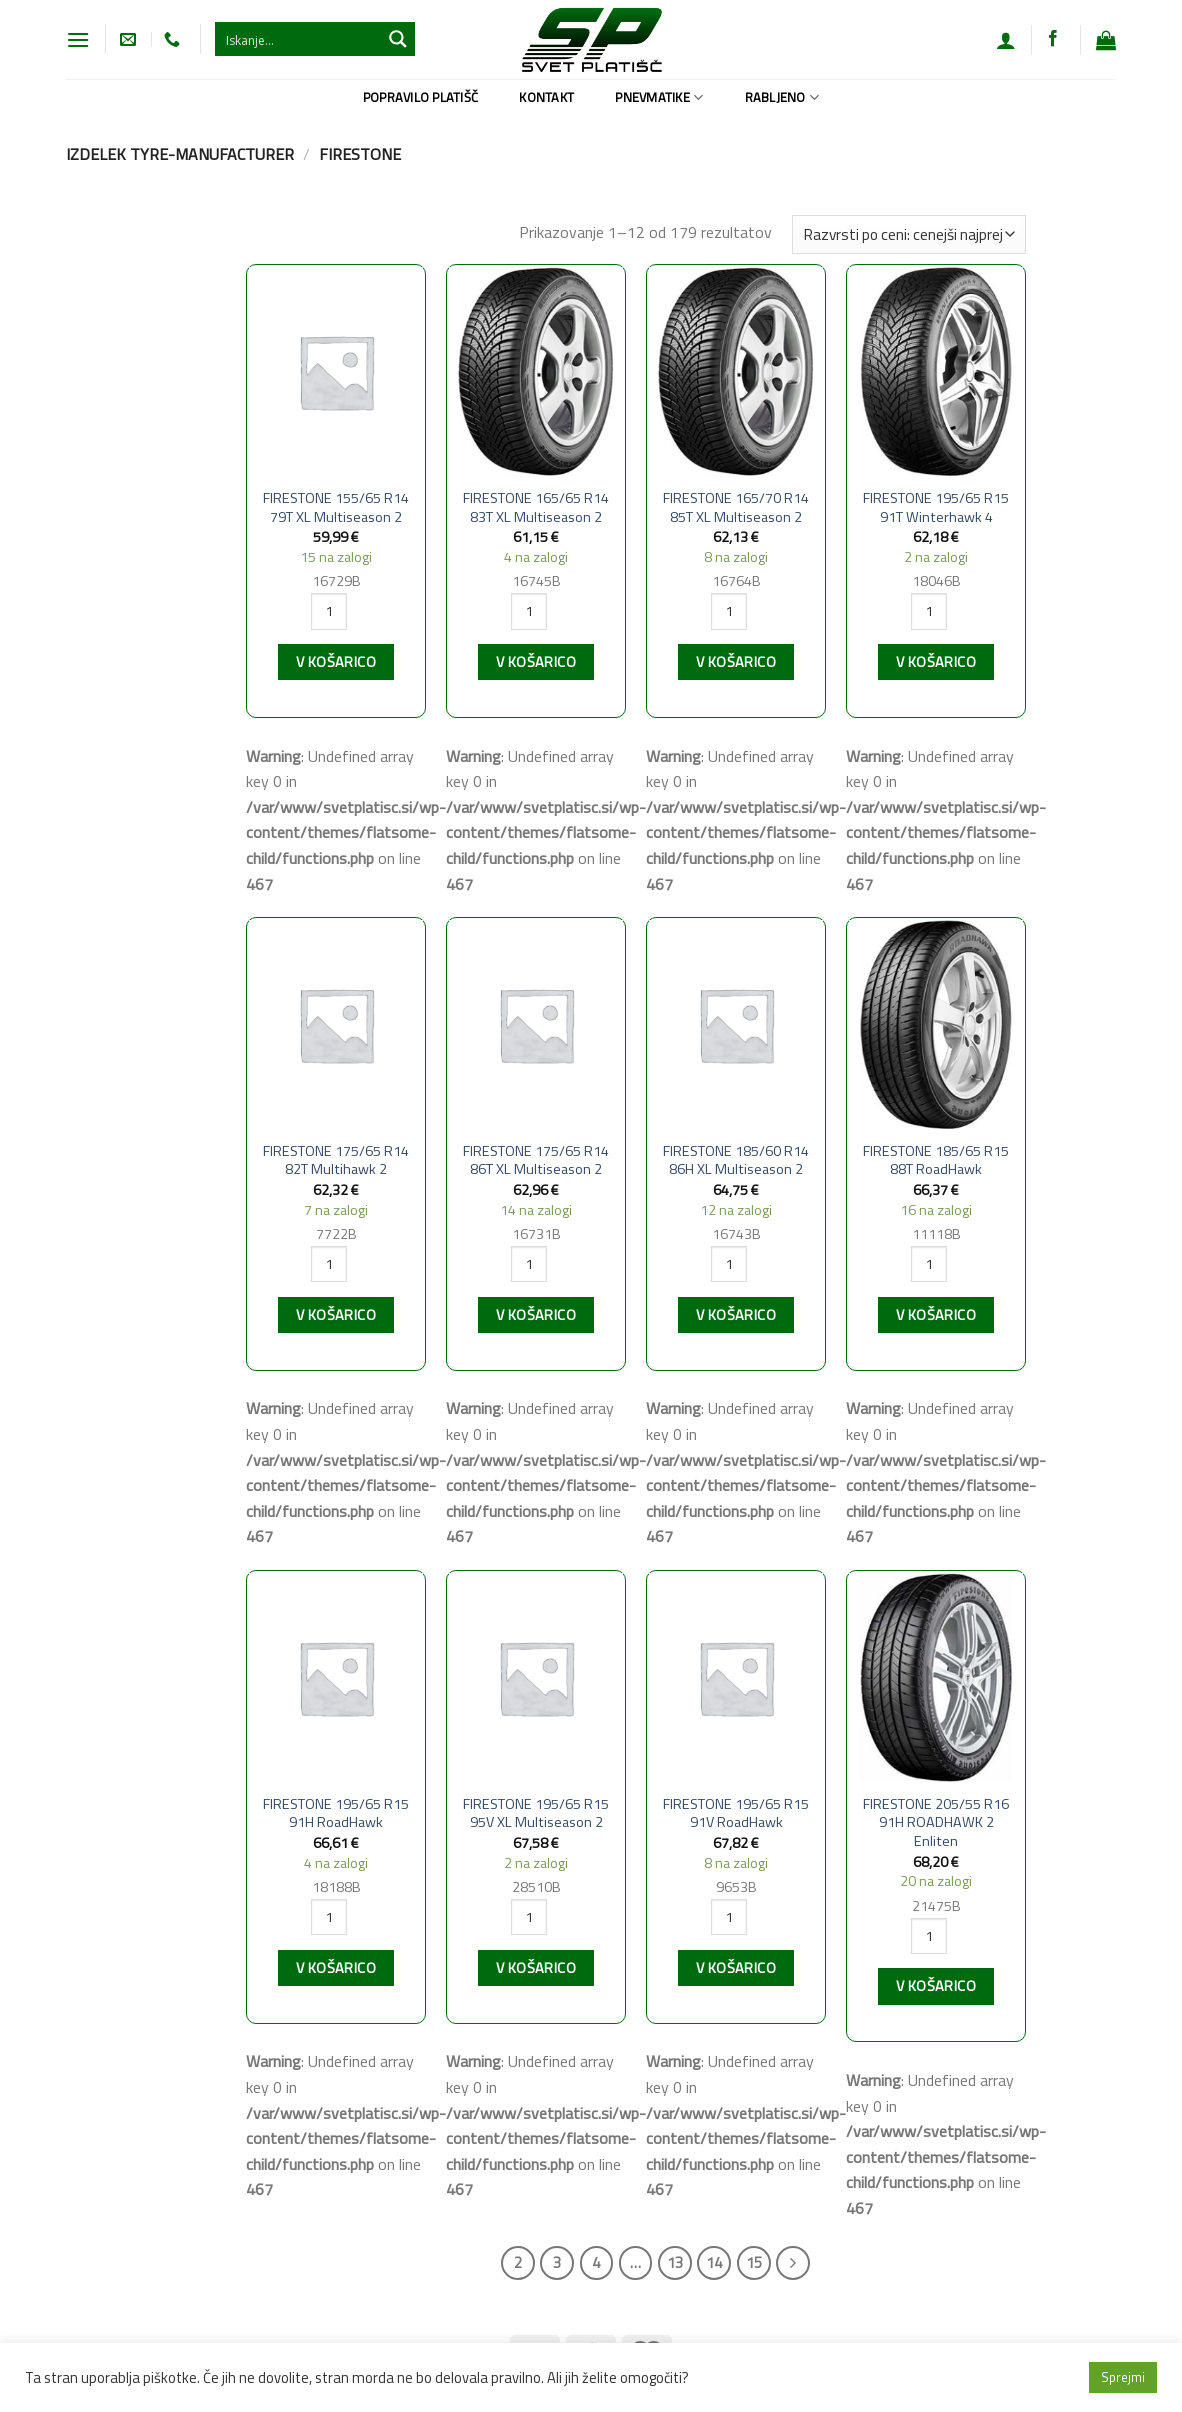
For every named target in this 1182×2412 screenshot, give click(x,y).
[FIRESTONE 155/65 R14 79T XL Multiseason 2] (336, 371)
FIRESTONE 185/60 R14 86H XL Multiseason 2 (736, 1160)
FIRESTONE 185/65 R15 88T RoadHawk (936, 1160)
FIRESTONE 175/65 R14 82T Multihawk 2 (336, 1160)
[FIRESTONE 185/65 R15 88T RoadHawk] (936, 1024)
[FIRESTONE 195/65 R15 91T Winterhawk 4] (936, 371)
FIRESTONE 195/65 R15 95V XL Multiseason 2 (536, 1813)
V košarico (336, 662)
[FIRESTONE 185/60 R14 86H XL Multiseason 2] (736, 1024)
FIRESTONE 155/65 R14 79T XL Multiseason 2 (336, 507)
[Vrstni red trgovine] (909, 234)
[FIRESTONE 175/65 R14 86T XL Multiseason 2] (536, 1024)
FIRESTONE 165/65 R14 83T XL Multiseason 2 (536, 507)
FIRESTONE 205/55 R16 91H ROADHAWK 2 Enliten (936, 1823)
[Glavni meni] (78, 39)
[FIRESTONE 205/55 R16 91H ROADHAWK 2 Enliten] (936, 1677)
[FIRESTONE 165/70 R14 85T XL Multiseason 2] (736, 371)
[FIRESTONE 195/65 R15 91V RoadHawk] (736, 1677)
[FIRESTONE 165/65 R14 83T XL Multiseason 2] (536, 371)
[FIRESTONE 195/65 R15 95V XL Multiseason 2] (536, 1677)
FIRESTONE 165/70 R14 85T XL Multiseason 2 (736, 507)
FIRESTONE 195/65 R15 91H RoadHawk (336, 1813)
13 (675, 2262)
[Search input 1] (299, 39)
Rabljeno (782, 97)
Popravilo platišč (420, 97)
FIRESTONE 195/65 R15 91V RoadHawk (736, 1813)
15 (754, 2262)
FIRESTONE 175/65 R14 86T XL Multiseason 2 (536, 1160)
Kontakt (546, 97)
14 (714, 2262)
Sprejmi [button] (1123, 2377)
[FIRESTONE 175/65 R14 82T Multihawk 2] (336, 1024)
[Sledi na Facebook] (1053, 39)
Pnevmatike (659, 97)
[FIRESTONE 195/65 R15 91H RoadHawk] (336, 1677)
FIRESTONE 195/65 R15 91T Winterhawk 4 (936, 507)
